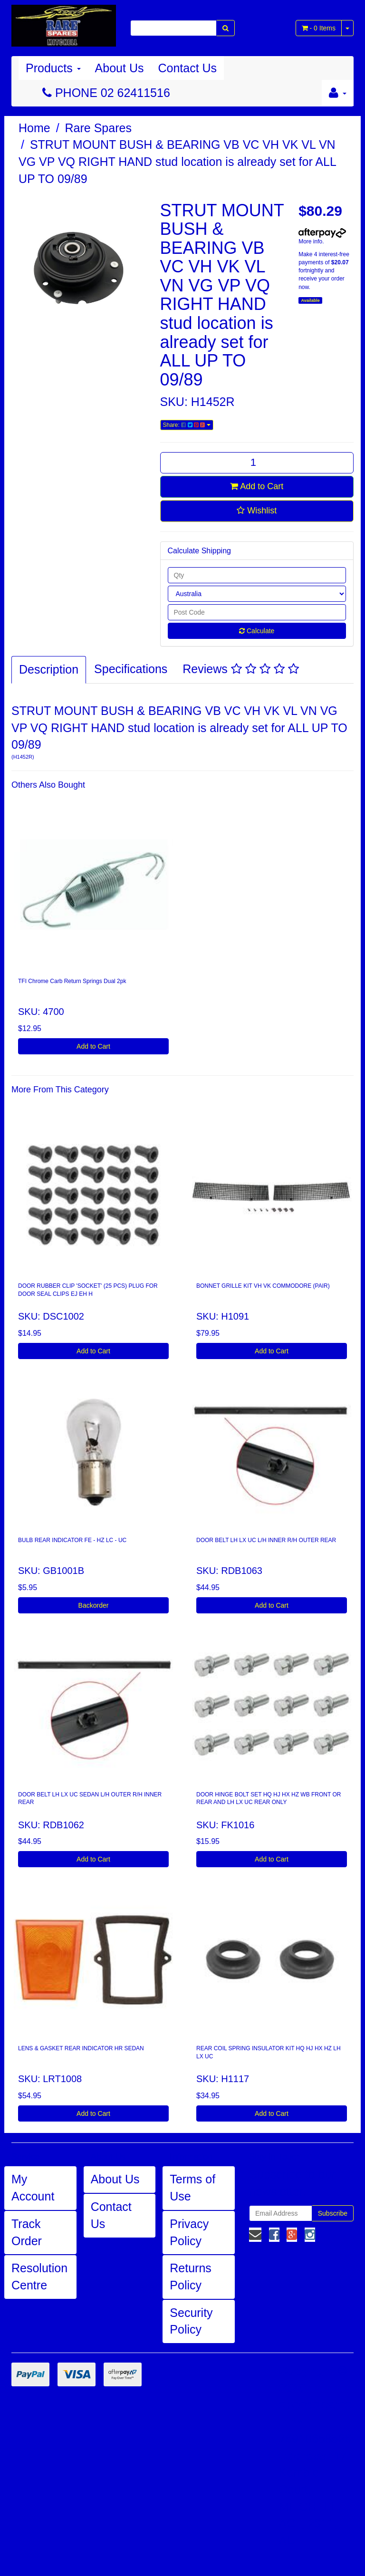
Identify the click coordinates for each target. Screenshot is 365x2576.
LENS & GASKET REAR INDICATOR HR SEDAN (81, 2048)
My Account (32, 2187)
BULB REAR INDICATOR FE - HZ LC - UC (72, 1540)
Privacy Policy (189, 2232)
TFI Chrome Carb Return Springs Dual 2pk (72, 981)
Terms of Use (192, 2187)
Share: (187, 425)
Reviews (240, 668)
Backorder (93, 1605)
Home (34, 128)
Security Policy (191, 2321)
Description (48, 669)
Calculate (256, 631)
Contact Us (187, 68)
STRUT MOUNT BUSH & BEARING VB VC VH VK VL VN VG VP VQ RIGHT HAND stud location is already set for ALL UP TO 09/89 (177, 161)
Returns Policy (190, 2276)
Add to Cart (256, 486)
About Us (119, 68)
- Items (319, 28)
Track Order (26, 2232)
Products (53, 68)
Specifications (130, 668)
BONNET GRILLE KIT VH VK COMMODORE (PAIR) (263, 1286)
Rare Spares (98, 128)
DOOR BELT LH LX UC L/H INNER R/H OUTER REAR (266, 1540)
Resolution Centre (39, 2276)
